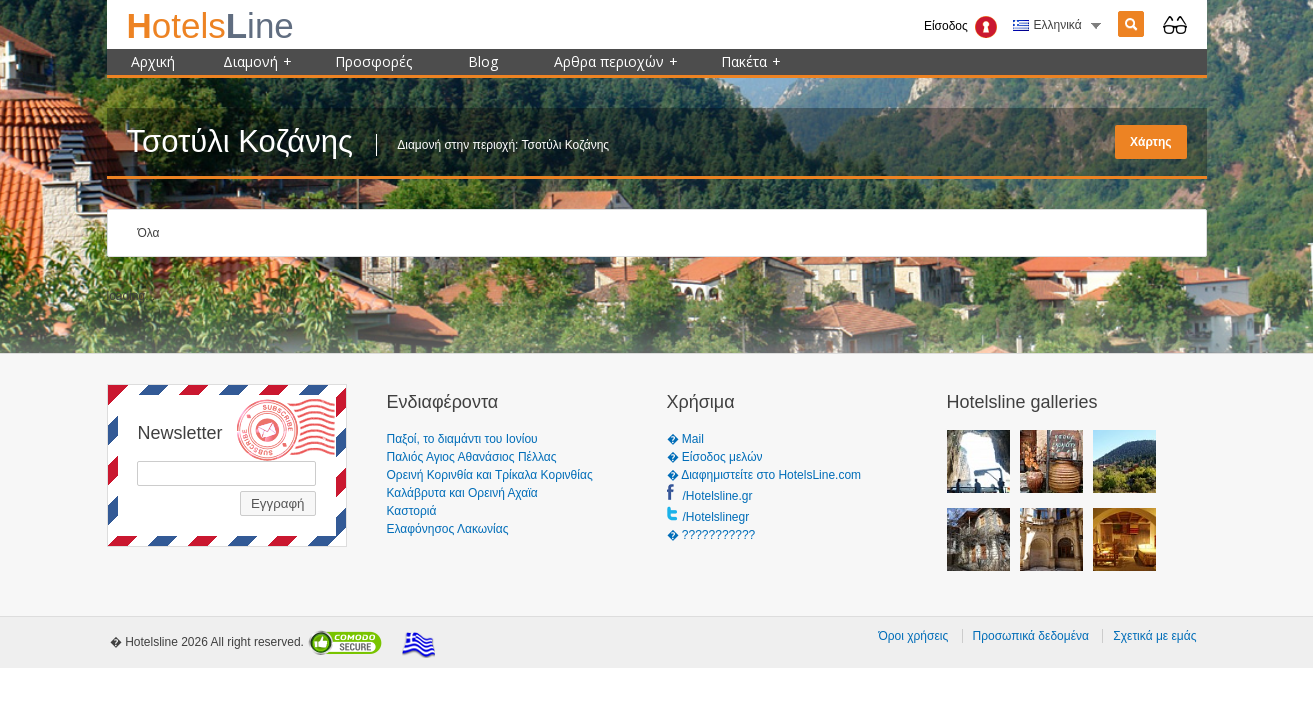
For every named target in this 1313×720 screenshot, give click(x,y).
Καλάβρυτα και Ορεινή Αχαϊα (462, 493)
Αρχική (153, 61)
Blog (483, 61)
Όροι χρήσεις (913, 636)
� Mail (685, 439)
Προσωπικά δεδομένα (1031, 636)
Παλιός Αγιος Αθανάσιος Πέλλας (472, 457)
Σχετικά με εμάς (1154, 636)
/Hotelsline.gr (718, 496)
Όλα (149, 233)
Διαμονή (257, 61)
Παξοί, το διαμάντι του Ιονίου (462, 439)
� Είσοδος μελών (715, 457)
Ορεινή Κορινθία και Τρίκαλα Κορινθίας (490, 475)
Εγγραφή (278, 503)
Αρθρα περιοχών (616, 61)
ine (210, 25)
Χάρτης (1150, 142)
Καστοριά (412, 511)
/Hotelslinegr (716, 517)
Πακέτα (751, 61)
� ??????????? (711, 535)
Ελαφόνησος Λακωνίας (448, 529)
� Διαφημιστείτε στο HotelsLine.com (764, 475)
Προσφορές (373, 61)
